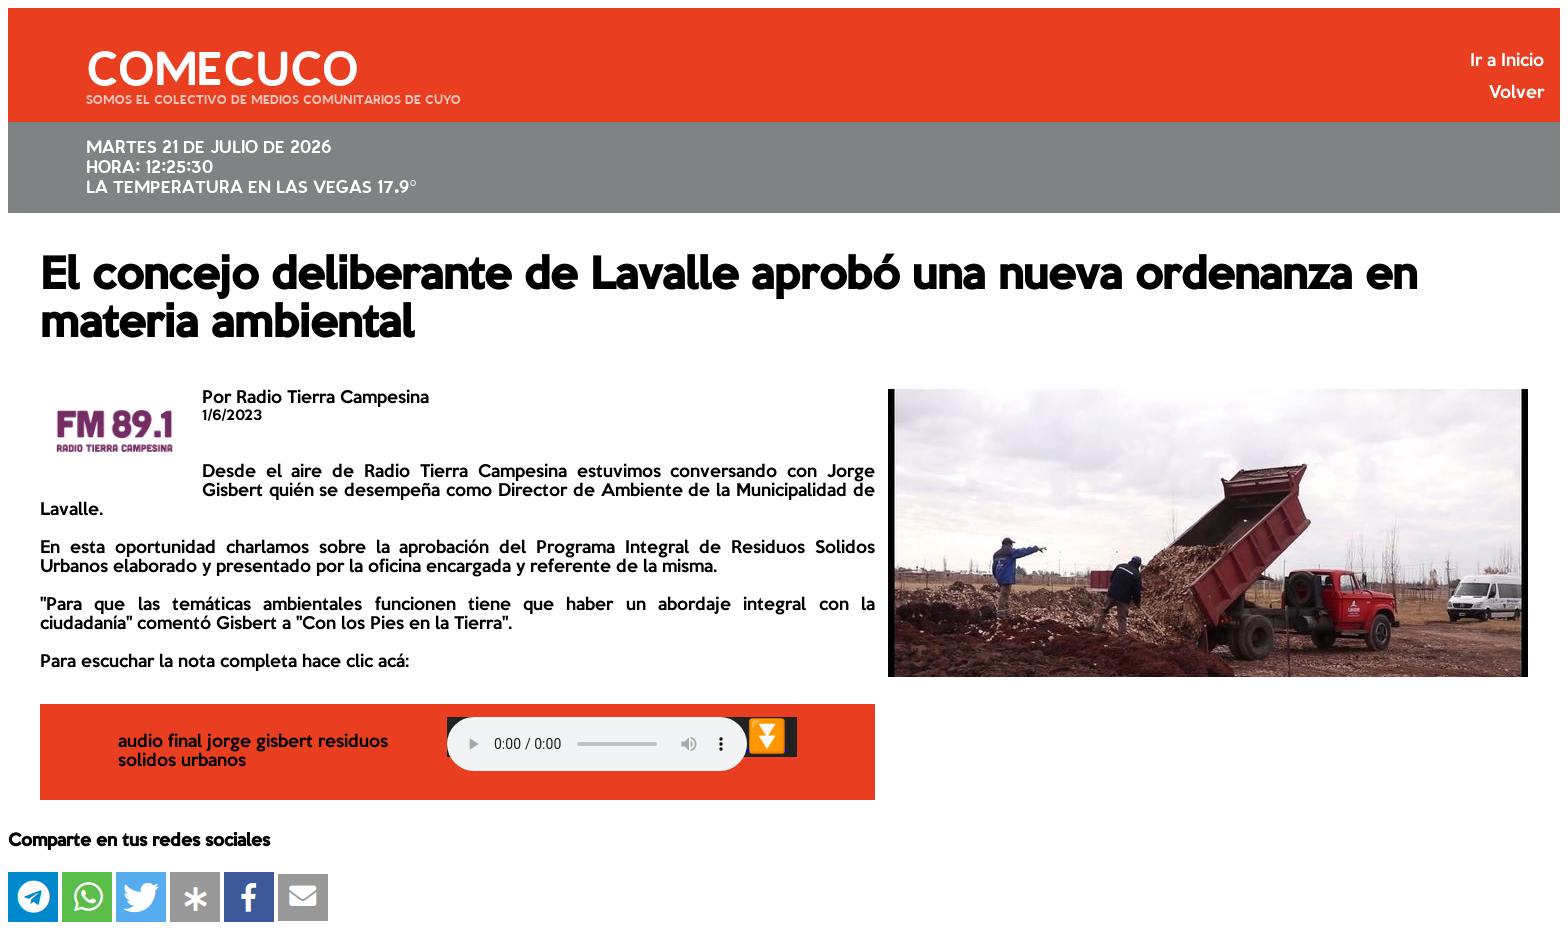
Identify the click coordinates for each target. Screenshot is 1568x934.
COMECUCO (222, 65)
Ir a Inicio (1507, 61)
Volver (1516, 93)
